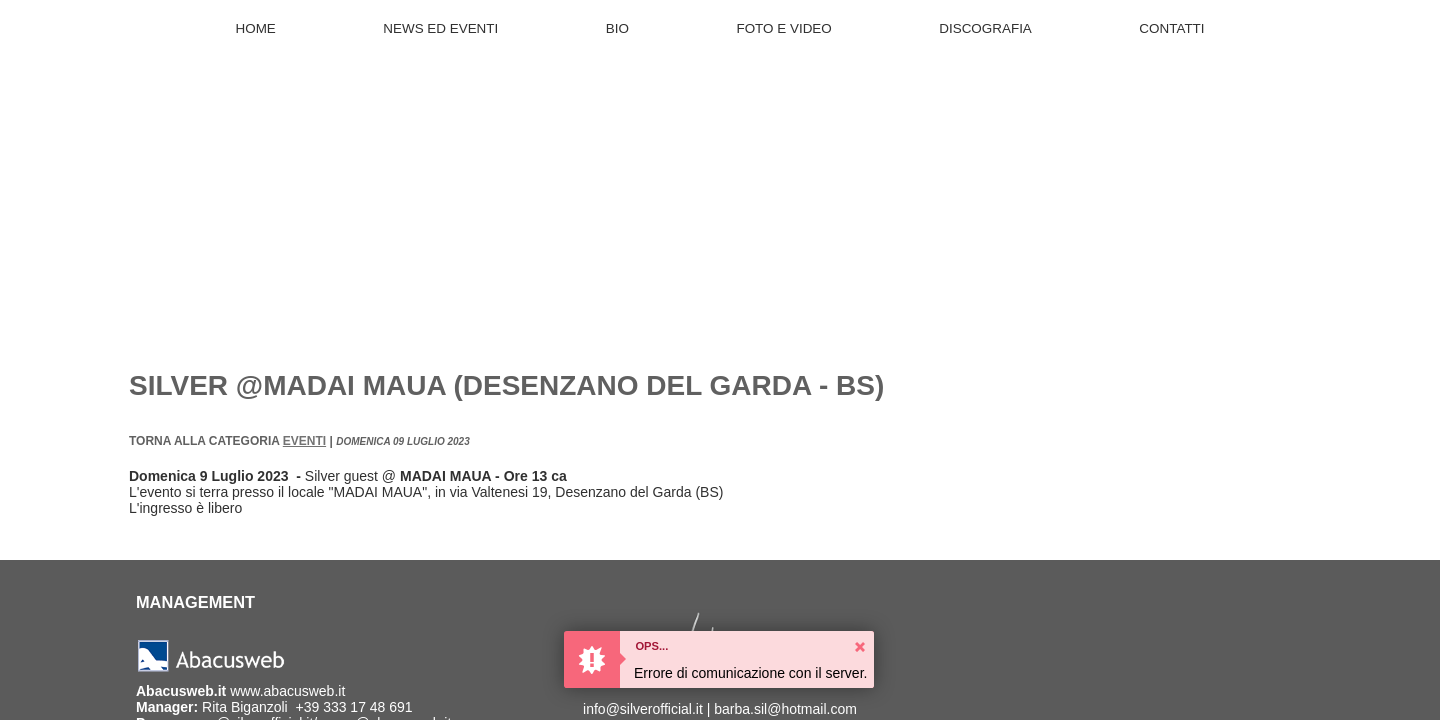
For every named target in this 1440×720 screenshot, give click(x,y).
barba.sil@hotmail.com (785, 709)
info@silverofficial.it (643, 709)
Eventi (304, 441)
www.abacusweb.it (287, 691)
